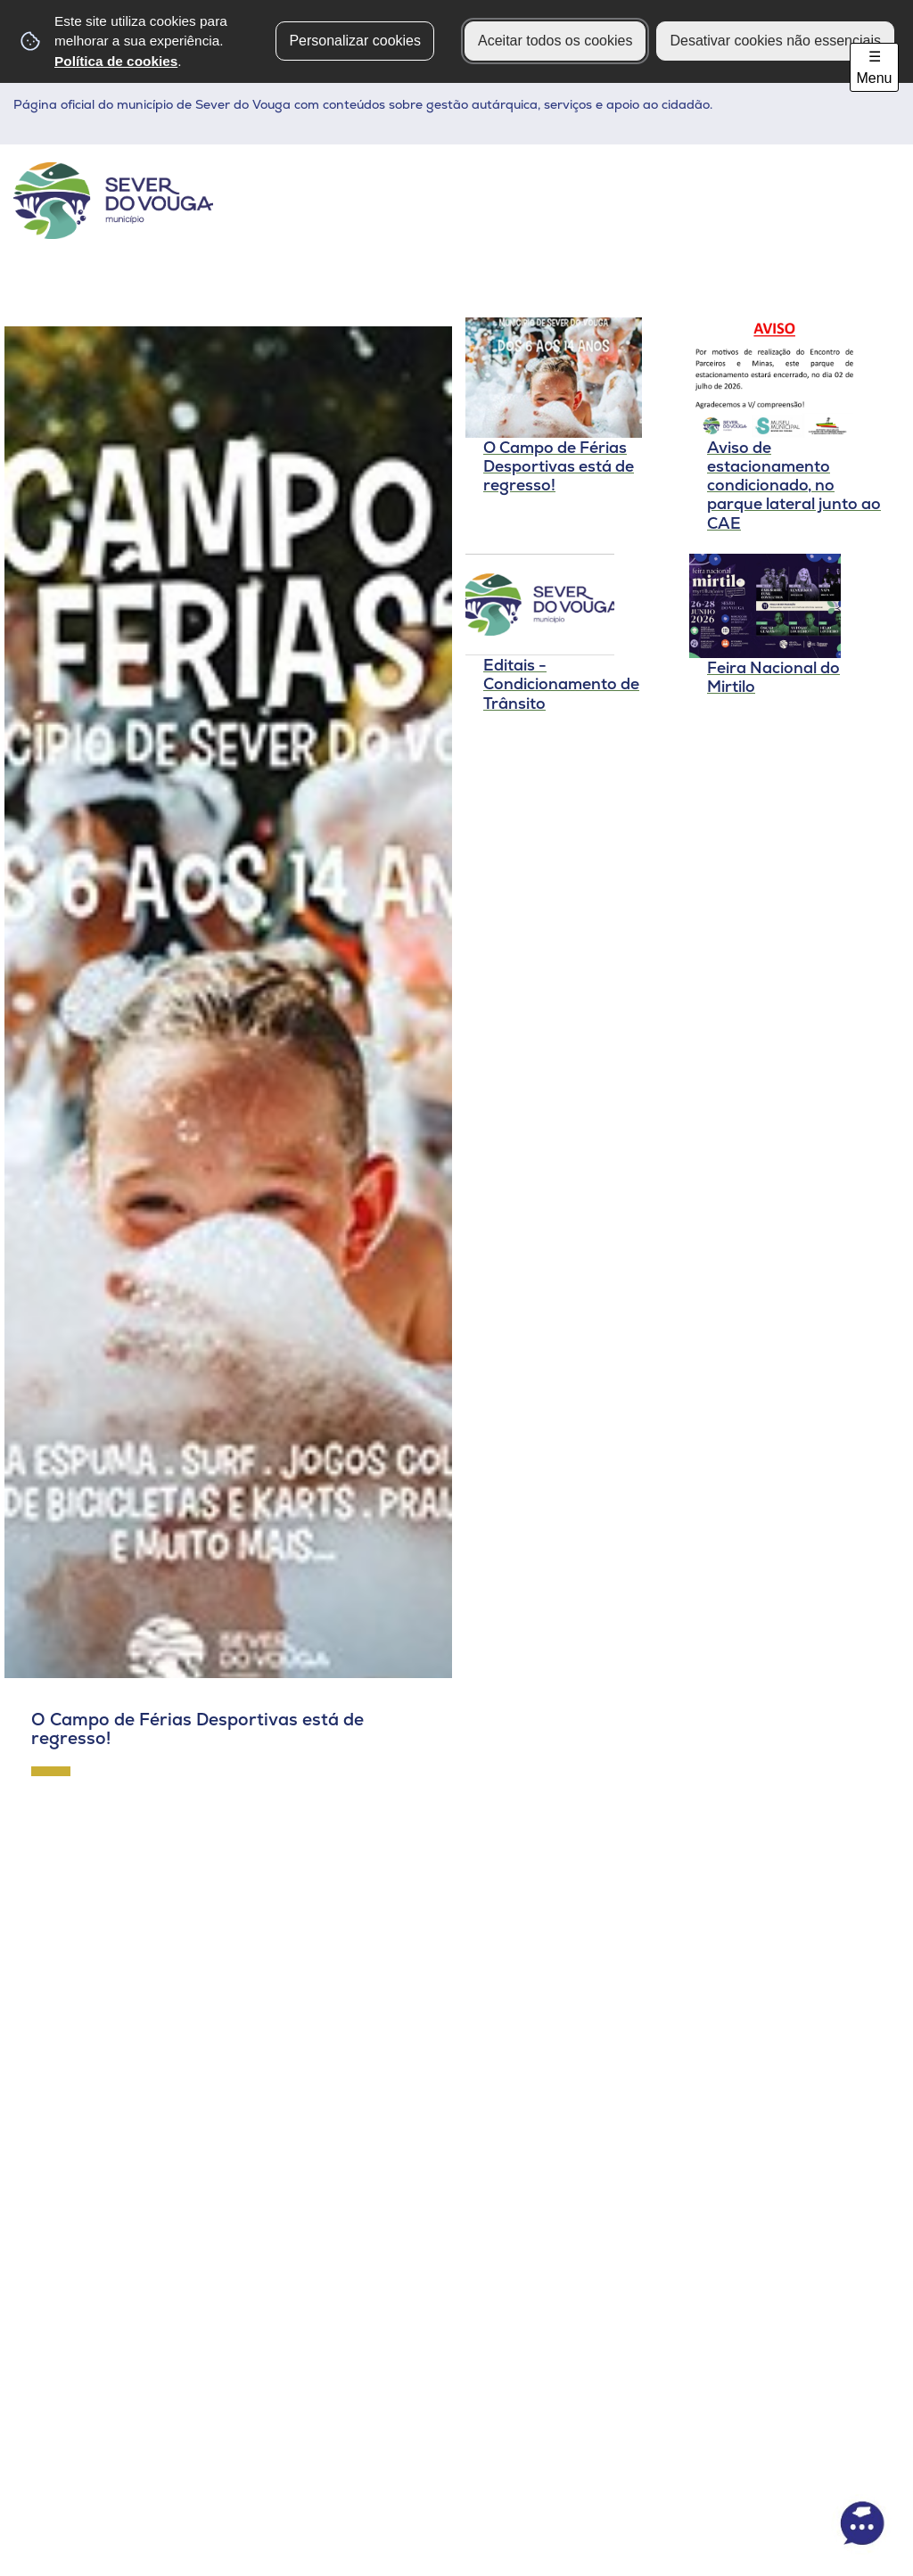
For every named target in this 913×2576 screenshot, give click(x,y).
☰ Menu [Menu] (874, 67)
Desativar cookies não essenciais (775, 40)
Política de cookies (115, 61)
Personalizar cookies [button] (355, 40)
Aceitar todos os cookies (555, 40)
